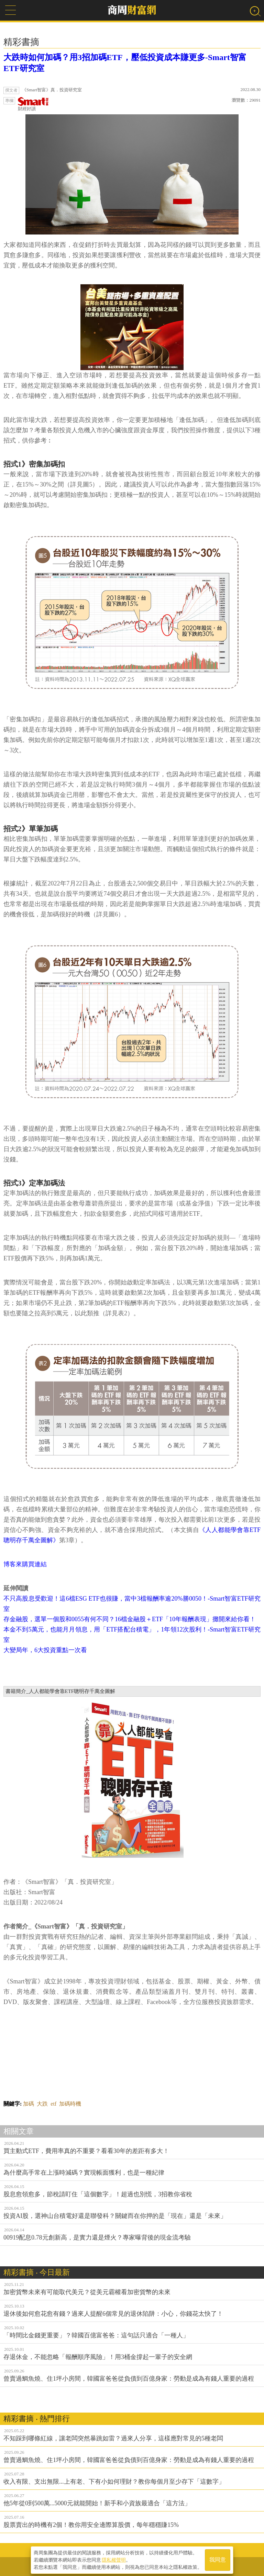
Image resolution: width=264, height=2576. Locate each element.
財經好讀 (33, 104)
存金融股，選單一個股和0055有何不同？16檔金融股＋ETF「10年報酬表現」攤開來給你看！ (129, 1619)
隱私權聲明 (114, 2559)
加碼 (28, 2104)
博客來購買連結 (25, 1564)
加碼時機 (70, 2104)
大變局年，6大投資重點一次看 (45, 1650)
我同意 (217, 2559)
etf (53, 2104)
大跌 (42, 2104)
